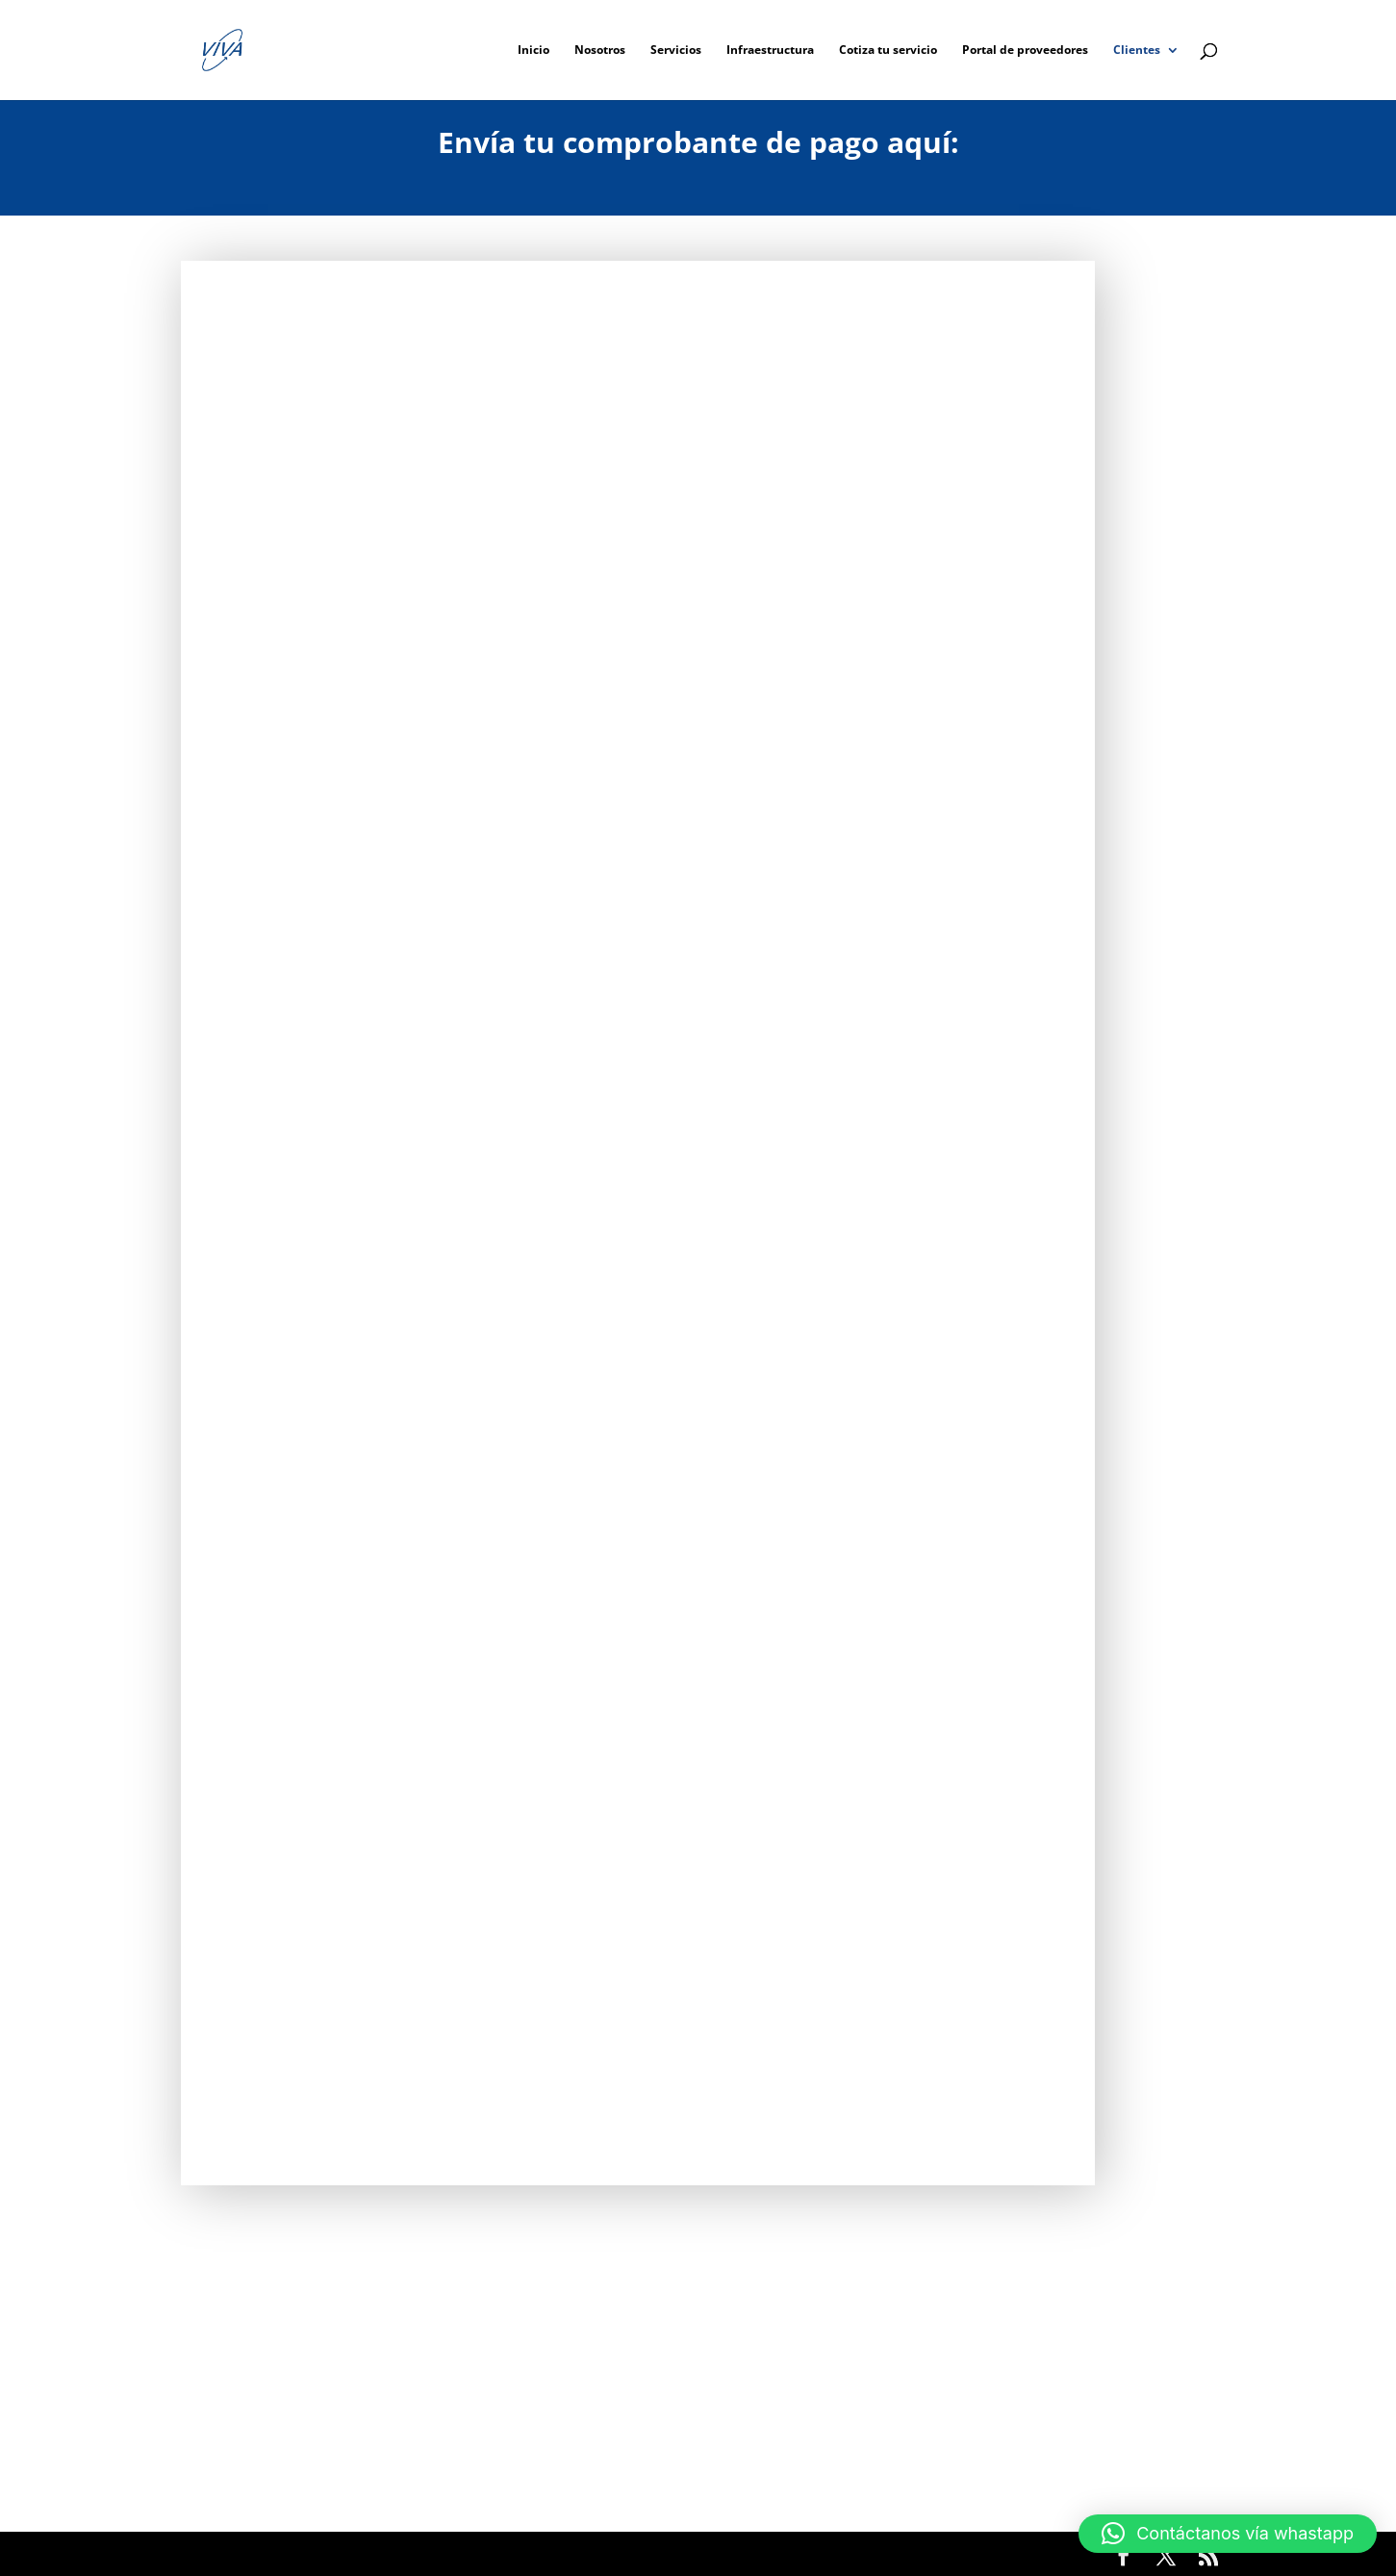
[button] (1228, 2533)
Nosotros (599, 50)
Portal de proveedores (1025, 50)
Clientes (1136, 50)
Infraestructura (770, 50)
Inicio (533, 50)
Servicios (675, 50)
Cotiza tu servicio (888, 50)
